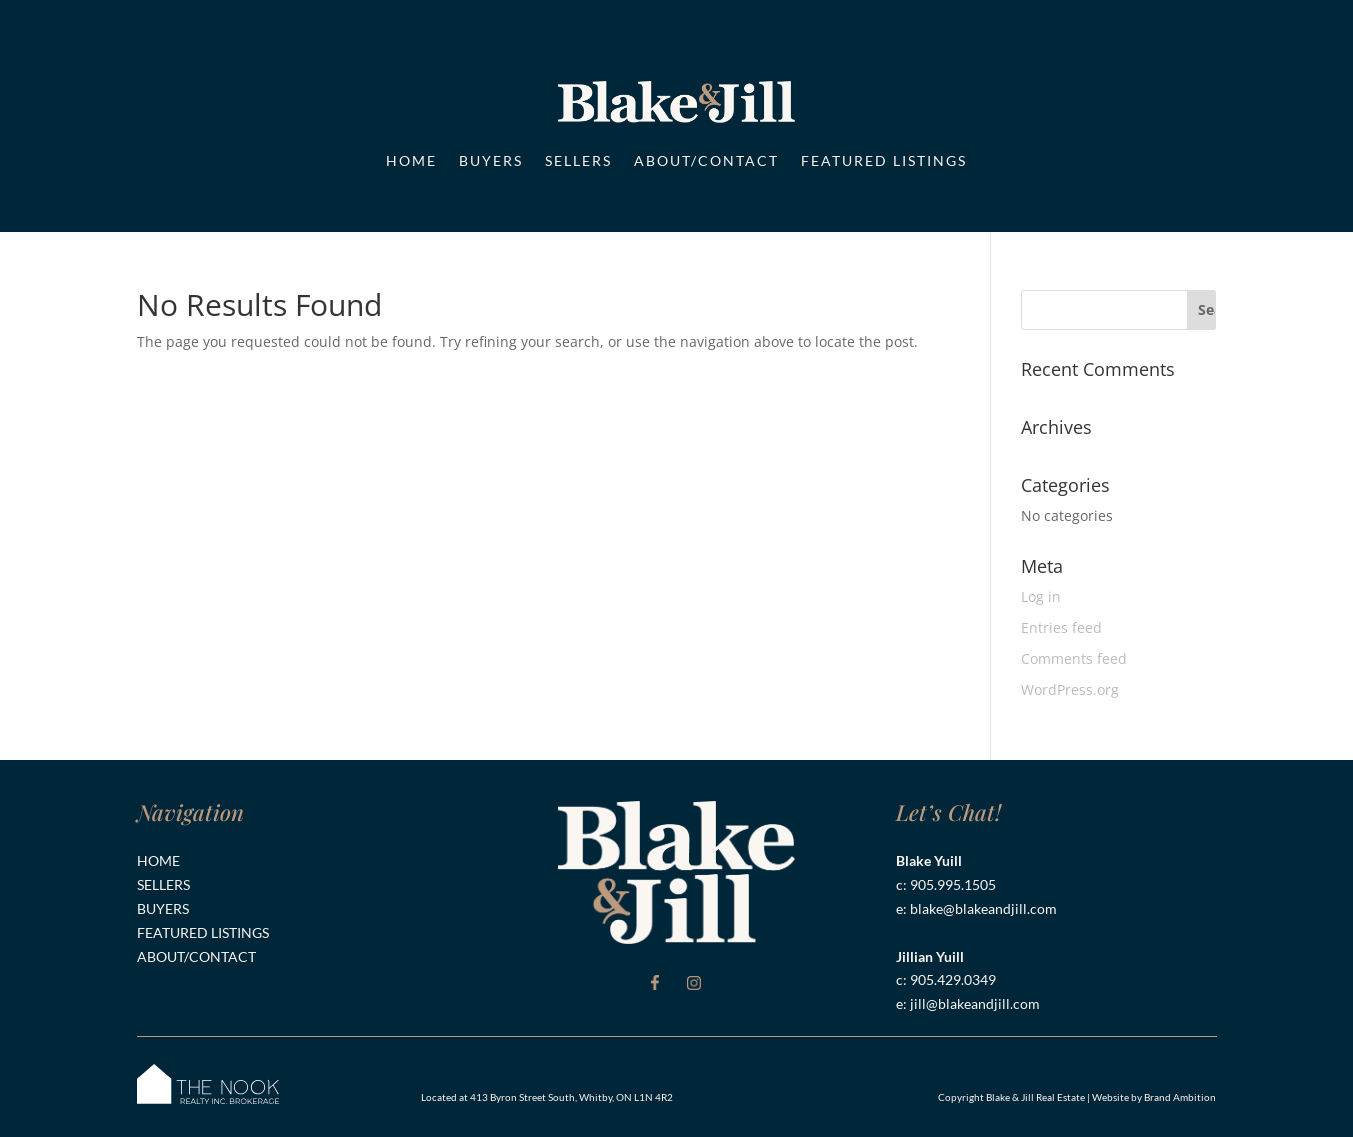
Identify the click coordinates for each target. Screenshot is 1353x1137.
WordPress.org (1070, 689)
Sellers (578, 160)
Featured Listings (884, 160)
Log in (1041, 596)
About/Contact (706, 160)
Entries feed (1061, 627)
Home (411, 160)
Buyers (491, 160)
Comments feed (1074, 658)
